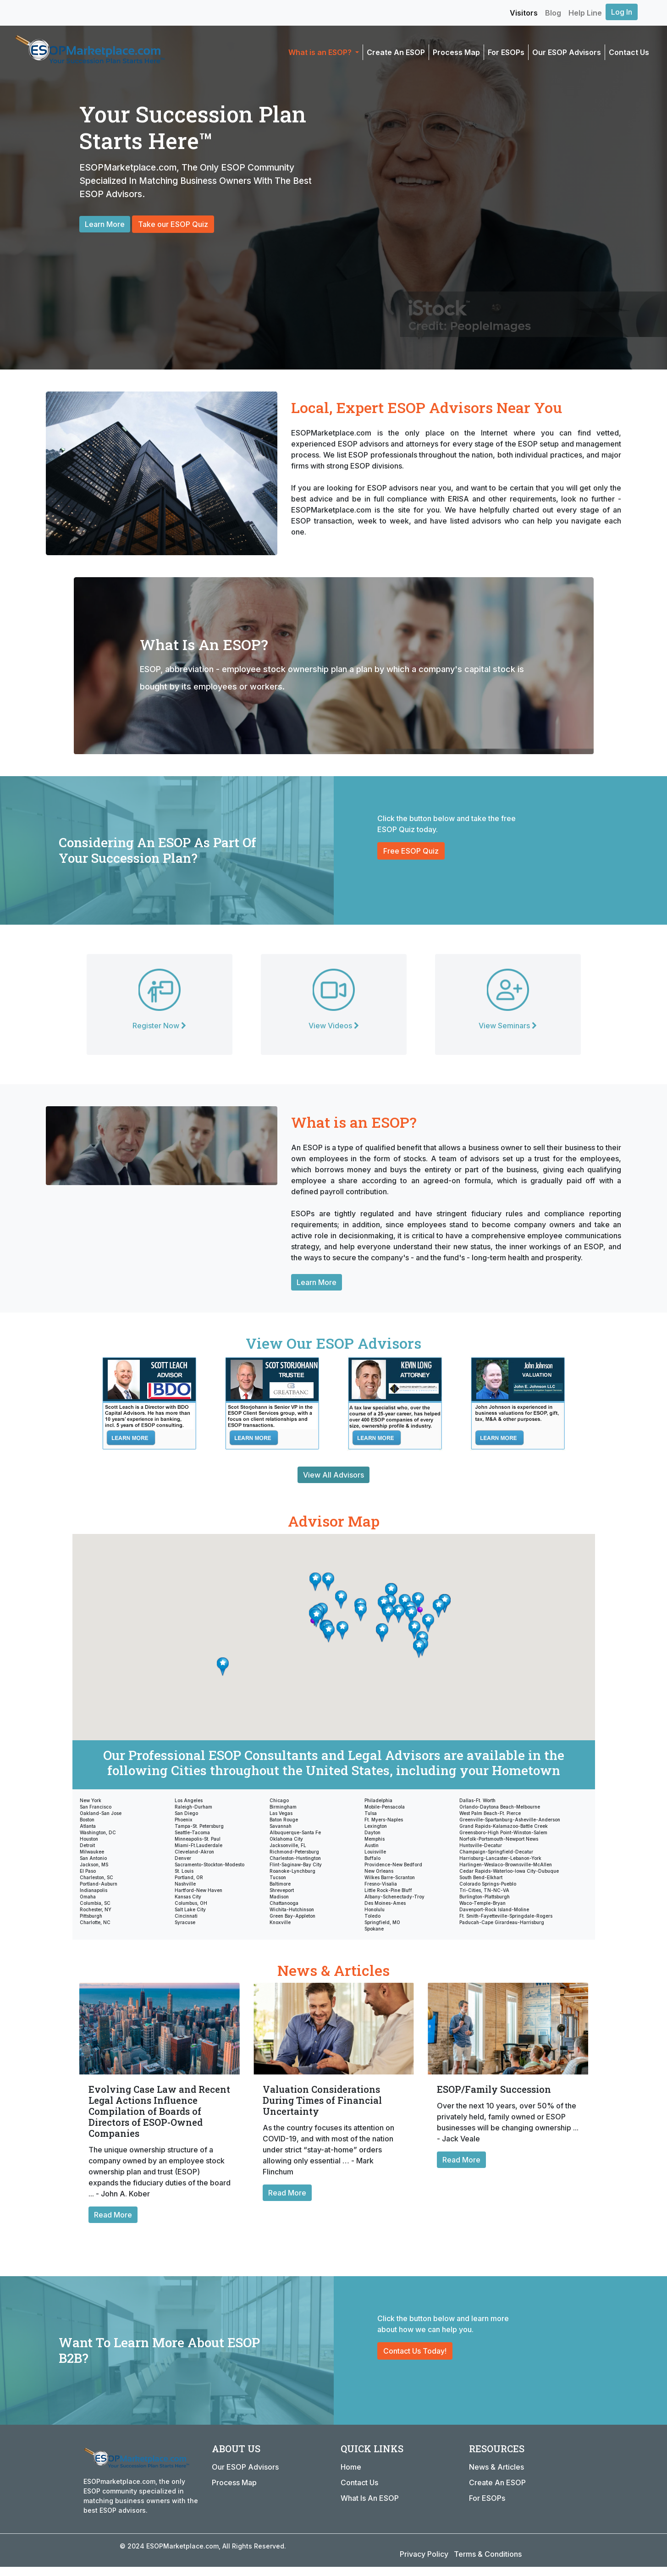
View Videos (334, 1025)
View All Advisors (333, 1474)
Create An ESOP (396, 52)
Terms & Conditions (488, 2554)
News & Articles (496, 2466)
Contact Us (629, 52)
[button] (342, 1630)
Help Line (585, 12)
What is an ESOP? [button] (320, 52)
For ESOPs (506, 52)
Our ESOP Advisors (566, 52)
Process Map (456, 52)
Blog (553, 12)
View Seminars (508, 1025)
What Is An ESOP (370, 2498)
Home (351, 2466)
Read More (113, 2214)
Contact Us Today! (415, 2350)
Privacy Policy (424, 2554)
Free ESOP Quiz (411, 850)
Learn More (105, 224)
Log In (621, 12)
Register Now (159, 1025)
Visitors (524, 12)
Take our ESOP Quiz (173, 224)
